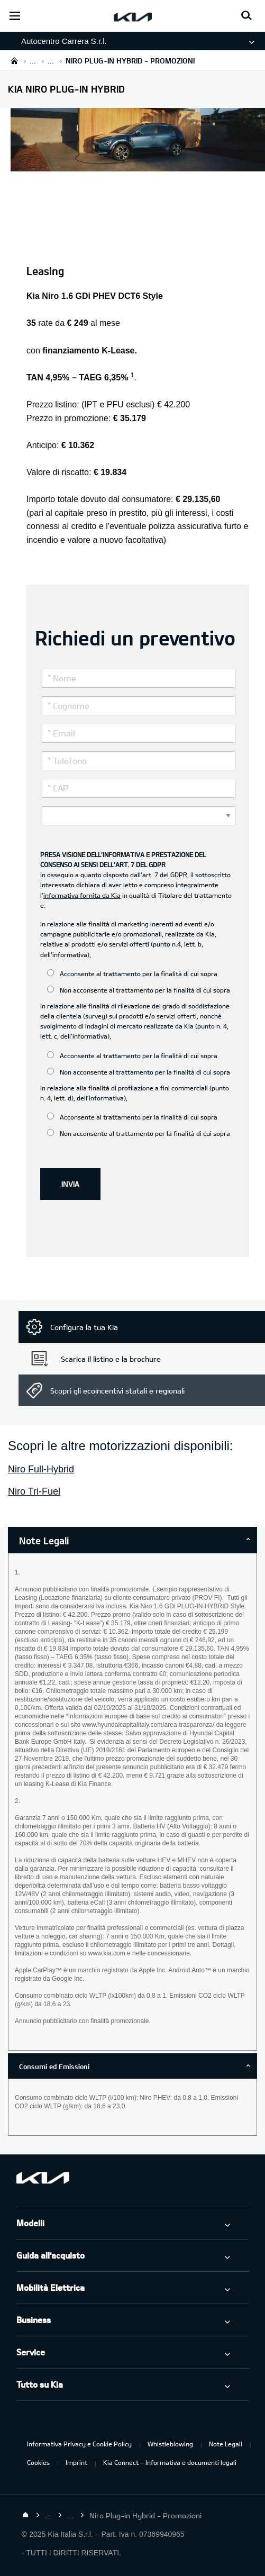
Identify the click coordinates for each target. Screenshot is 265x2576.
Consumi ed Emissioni (54, 2066)
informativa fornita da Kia (82, 895)
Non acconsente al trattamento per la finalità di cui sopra (138, 990)
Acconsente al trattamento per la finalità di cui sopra (132, 973)
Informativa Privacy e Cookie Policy (79, 2443)
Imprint (76, 2462)
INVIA (70, 1183)
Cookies (38, 2462)
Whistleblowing (170, 2443)
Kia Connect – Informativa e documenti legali (169, 2462)
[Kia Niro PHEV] (138, 164)
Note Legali (225, 2443)
